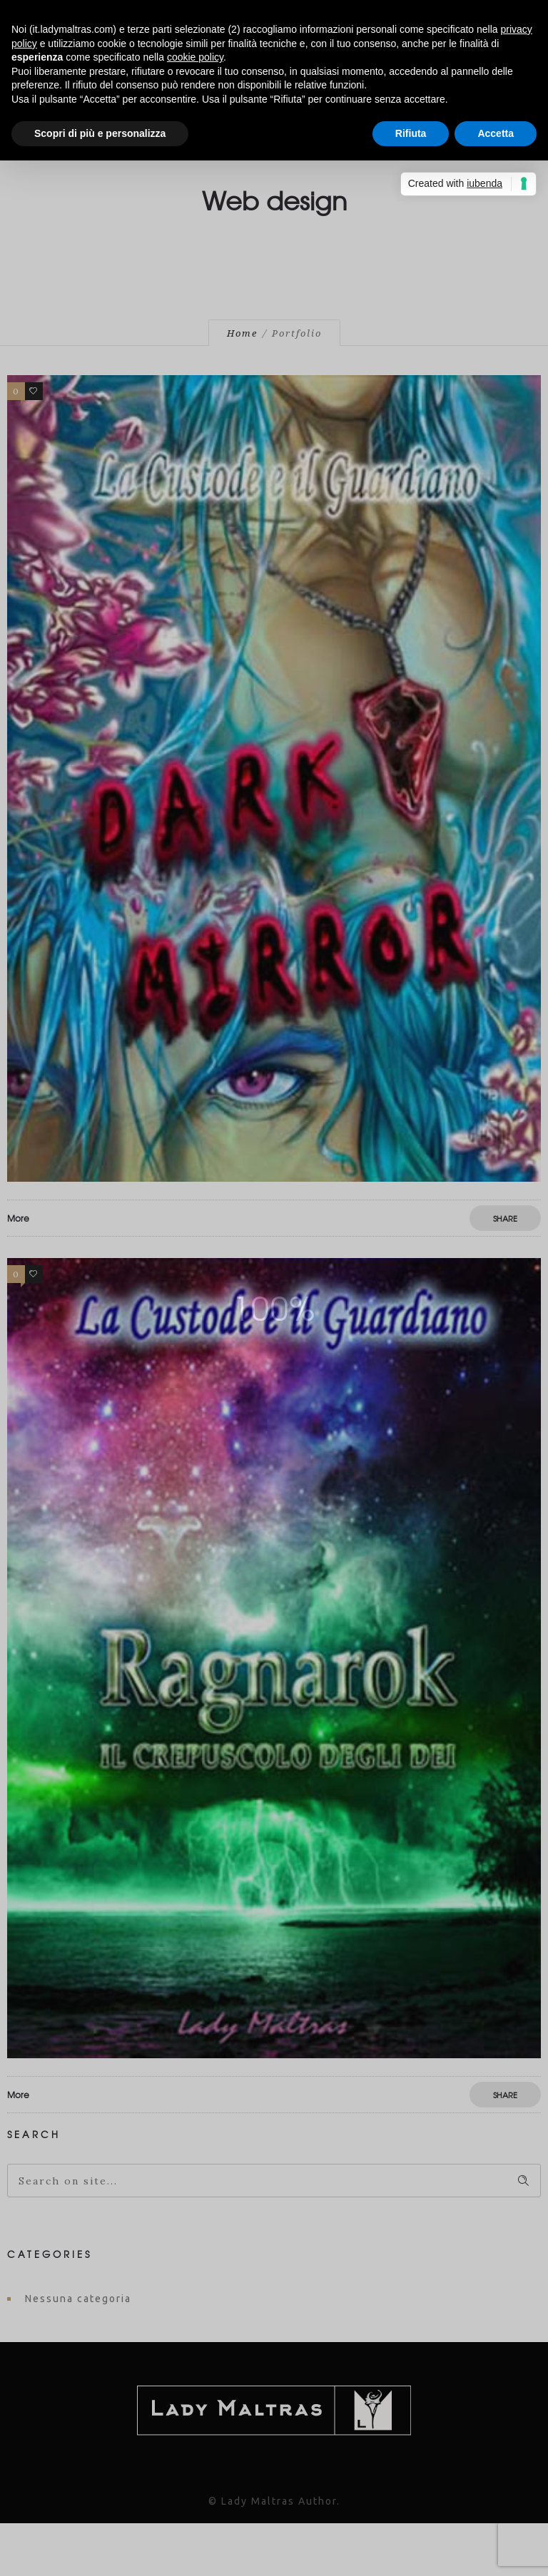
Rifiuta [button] (411, 133)
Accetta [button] (495, 133)
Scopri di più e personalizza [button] (100, 133)
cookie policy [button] (195, 57)
